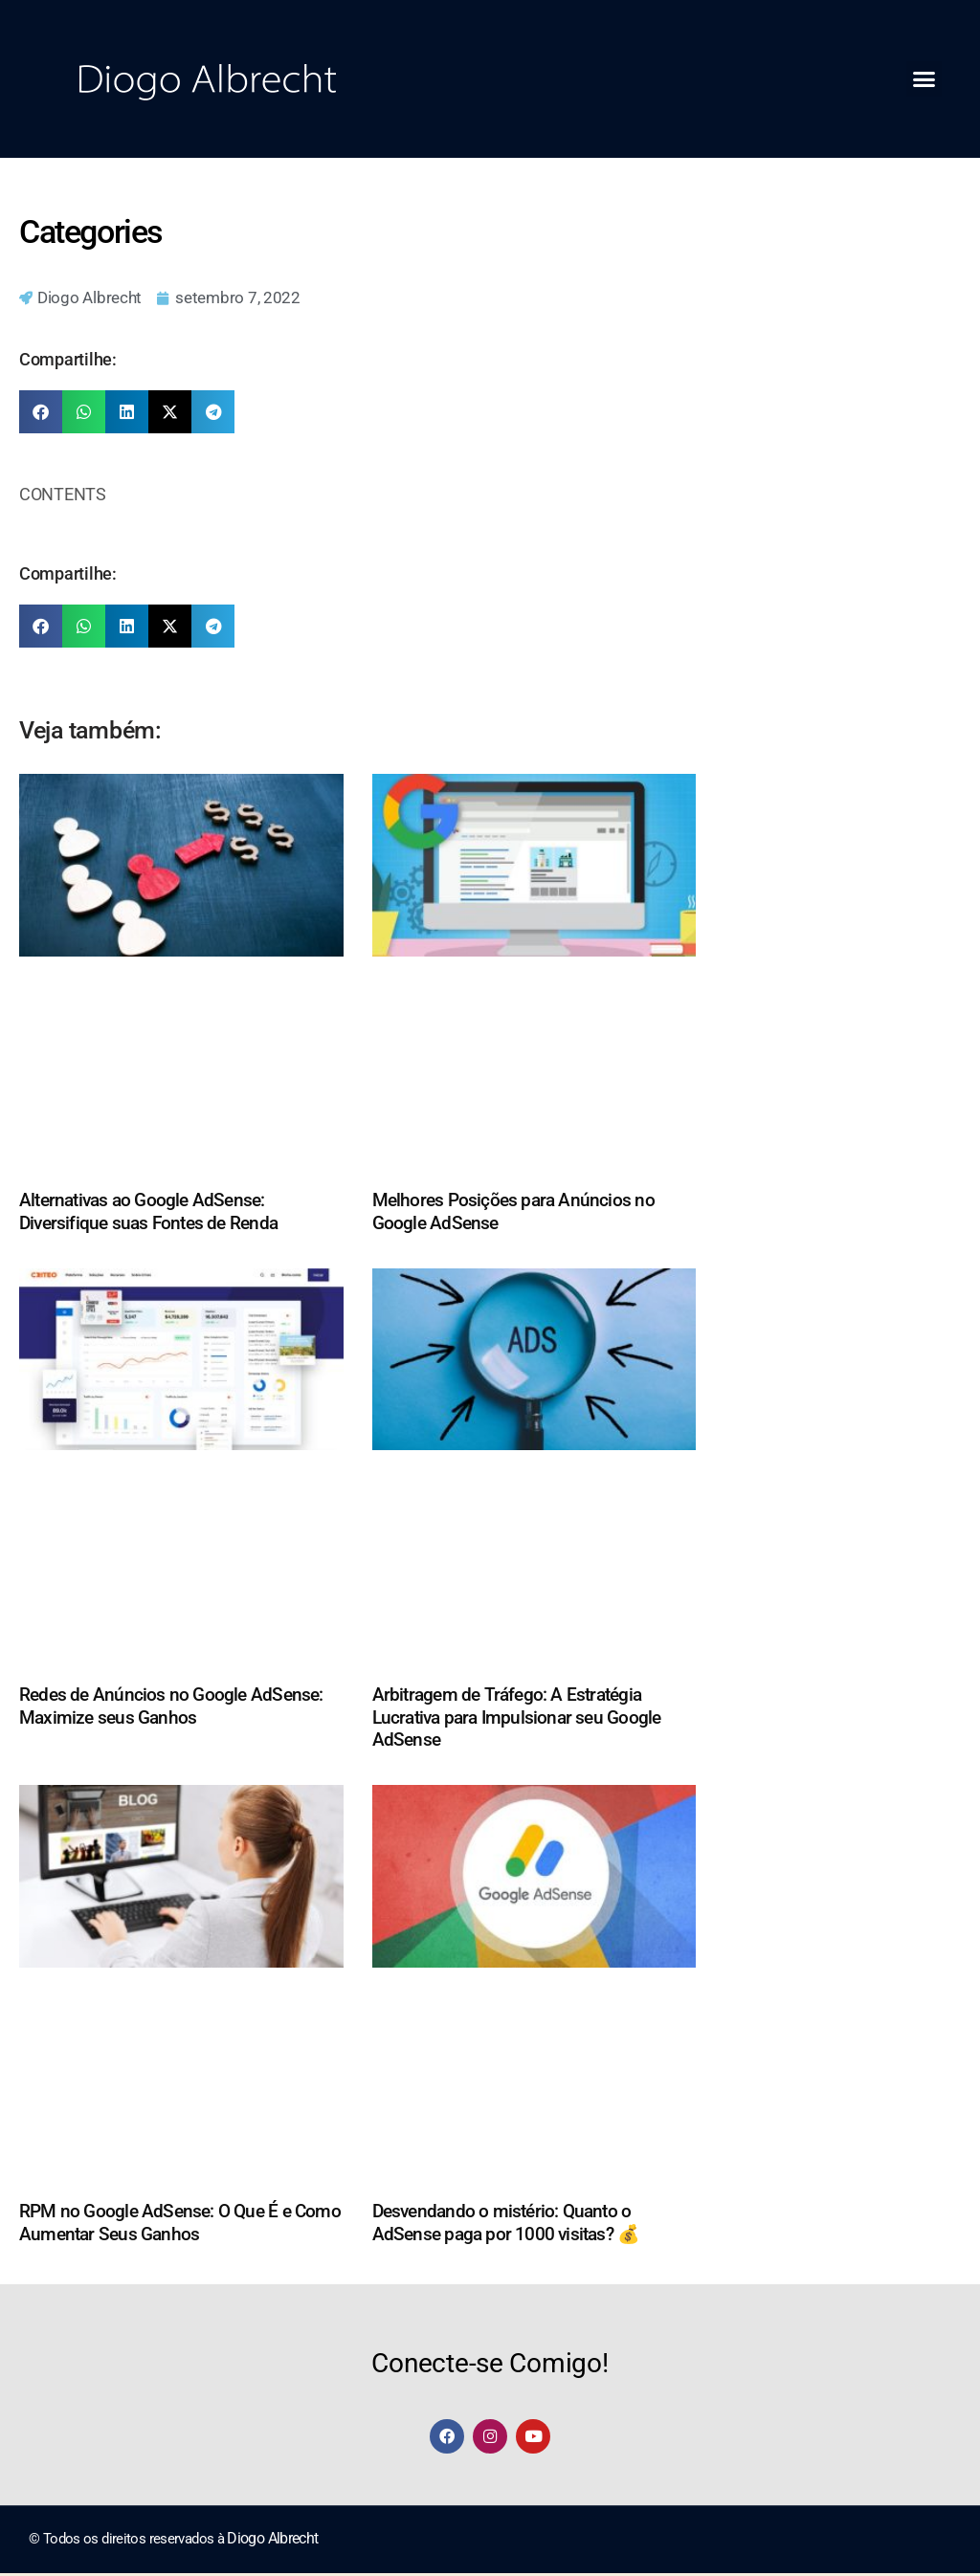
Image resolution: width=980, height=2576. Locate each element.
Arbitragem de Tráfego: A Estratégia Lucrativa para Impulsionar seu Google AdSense (516, 1718)
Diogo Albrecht (270, 2541)
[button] (924, 79)
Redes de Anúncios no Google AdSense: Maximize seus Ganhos (171, 1706)
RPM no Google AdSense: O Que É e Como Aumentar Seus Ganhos (180, 2224)
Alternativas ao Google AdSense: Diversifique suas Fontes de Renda (148, 1213)
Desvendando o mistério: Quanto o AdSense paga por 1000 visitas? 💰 (506, 2224)
